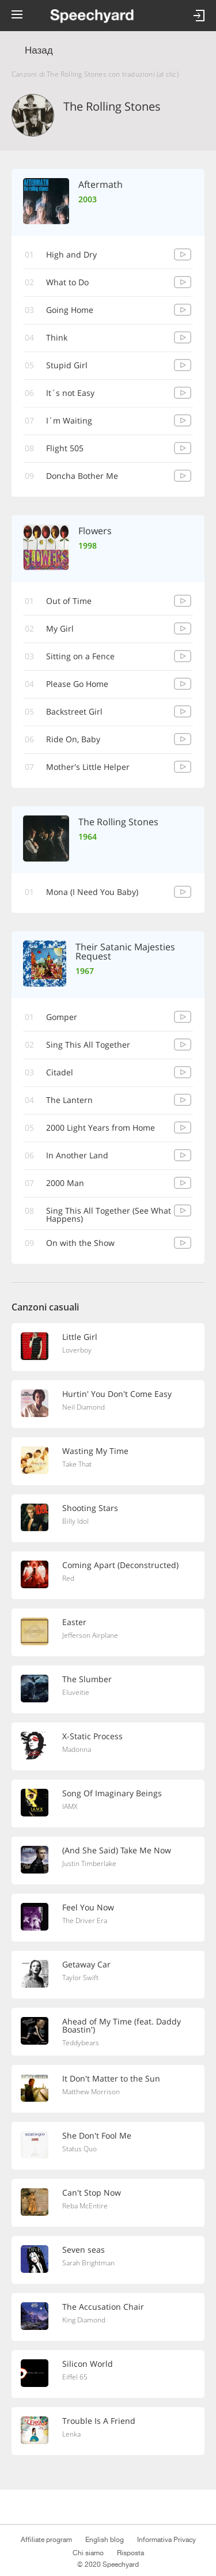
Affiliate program (46, 2540)
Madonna (76, 1749)
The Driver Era (84, 1920)
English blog (104, 2540)
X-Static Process (92, 1736)
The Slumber (87, 1679)
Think (56, 337)
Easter (74, 1621)
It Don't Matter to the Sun (111, 2078)
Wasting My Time (95, 1450)
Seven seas (83, 2249)
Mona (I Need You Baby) (92, 891)
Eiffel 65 (75, 2377)
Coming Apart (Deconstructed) (120, 1564)
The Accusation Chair (103, 2306)
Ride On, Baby (73, 739)
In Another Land (77, 1155)
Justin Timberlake (89, 1863)
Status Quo (79, 2149)
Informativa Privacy (166, 2540)
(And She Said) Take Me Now (116, 1850)
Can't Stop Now (91, 2192)
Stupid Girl (67, 365)
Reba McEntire (85, 2206)
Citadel (59, 1072)
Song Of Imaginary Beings (112, 1793)
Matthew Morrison (91, 2092)
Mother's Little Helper (88, 766)
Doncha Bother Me (82, 475)
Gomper (61, 1016)
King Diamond (83, 2320)
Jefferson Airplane (90, 1635)
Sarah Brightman (88, 2263)
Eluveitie (75, 1692)
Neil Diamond (83, 1407)
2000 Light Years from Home (100, 1127)
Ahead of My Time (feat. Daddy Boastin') (121, 2025)
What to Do (67, 282)
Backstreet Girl (74, 711)
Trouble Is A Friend (98, 2420)
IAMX (69, 1806)
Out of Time (69, 600)
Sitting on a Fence (80, 656)
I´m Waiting (69, 420)
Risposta (130, 2553)
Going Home (69, 309)
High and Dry (71, 254)
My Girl (60, 628)
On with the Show (80, 1242)
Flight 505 (65, 448)
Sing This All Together (88, 1044)
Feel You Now (88, 1907)
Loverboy (77, 1350)
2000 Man (65, 1182)
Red (68, 1578)
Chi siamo (88, 2553)
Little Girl (79, 1336)
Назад (39, 50)
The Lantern (69, 1099)
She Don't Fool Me (96, 2135)
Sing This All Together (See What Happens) (108, 1214)
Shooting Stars (90, 1507)
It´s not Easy (70, 392)
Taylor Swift (80, 1977)
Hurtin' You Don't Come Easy (117, 1393)
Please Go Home (77, 683)
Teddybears (80, 2043)
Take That (77, 1464)
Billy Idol (75, 1521)
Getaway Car (86, 1964)
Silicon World (87, 2363)
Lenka (71, 2434)
